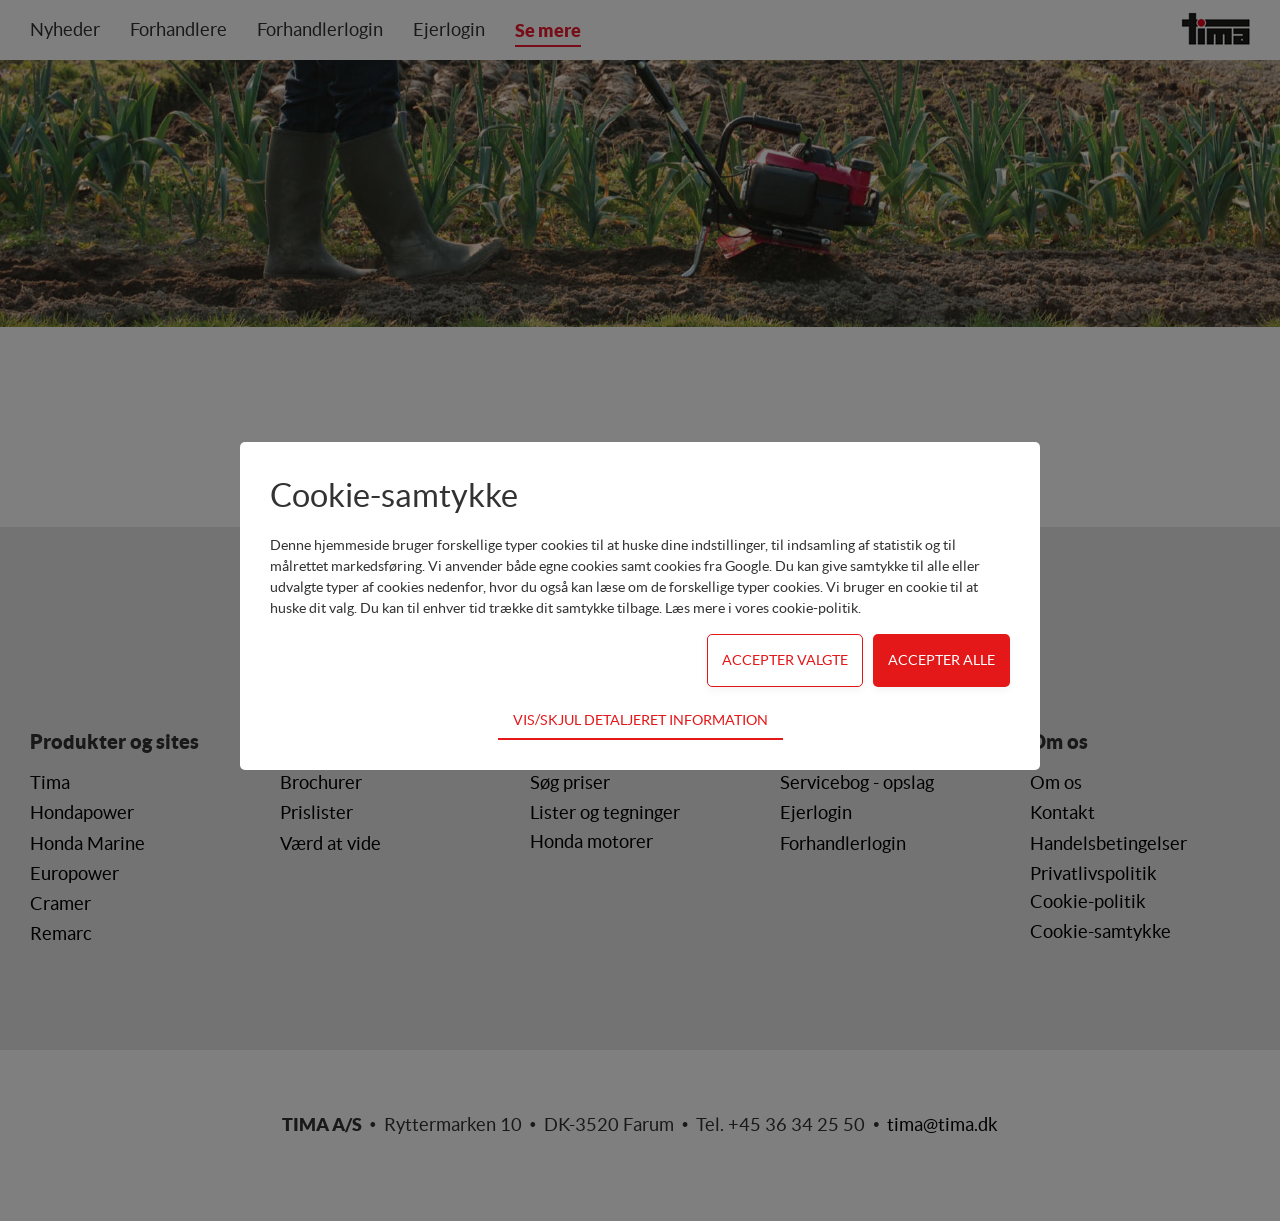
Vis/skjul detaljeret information (640, 720)
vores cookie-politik (796, 608)
